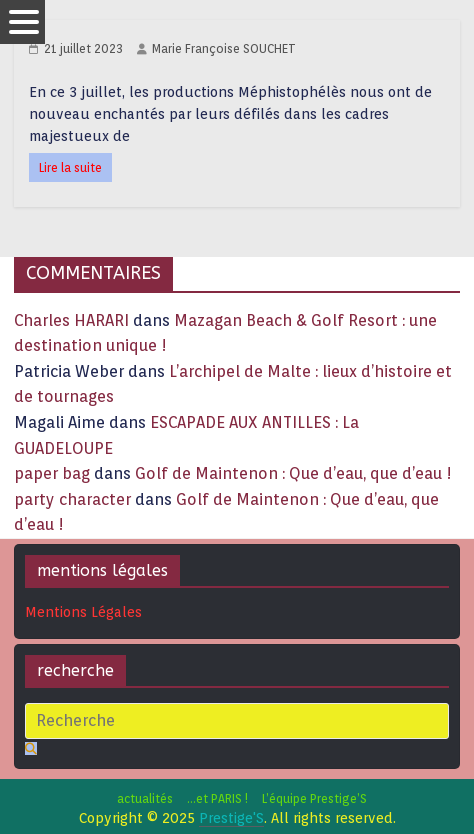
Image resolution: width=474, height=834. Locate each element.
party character (72, 499)
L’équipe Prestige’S (314, 798)
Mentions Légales (83, 612)
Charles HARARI (71, 320)
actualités (145, 798)
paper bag (52, 473)
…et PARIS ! (217, 798)
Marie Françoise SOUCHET (224, 48)
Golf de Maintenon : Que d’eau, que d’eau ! (293, 473)
